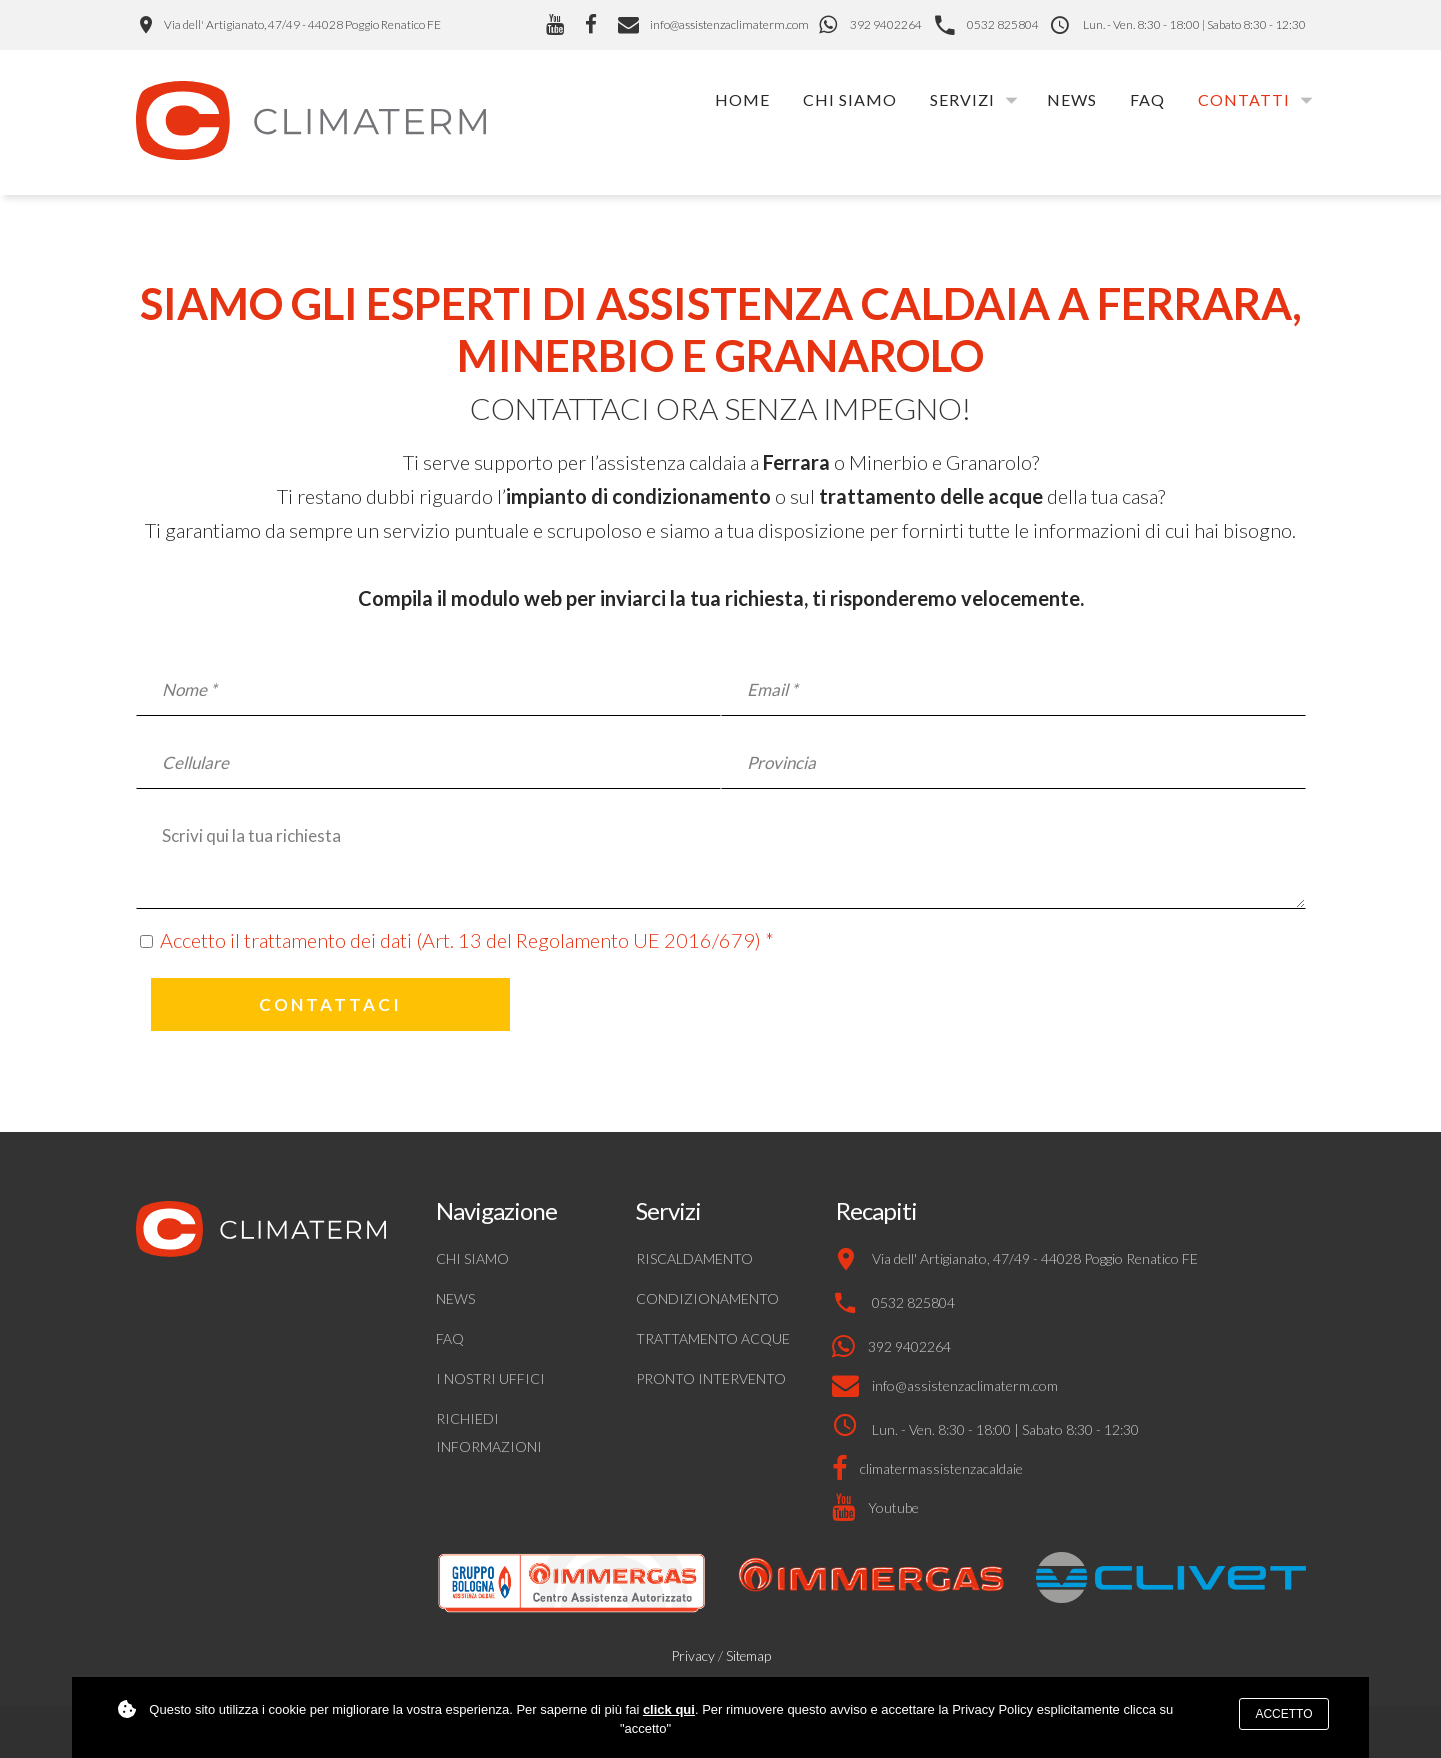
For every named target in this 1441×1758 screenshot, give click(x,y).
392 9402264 (886, 24)
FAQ (1147, 99)
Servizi (962, 99)
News (1072, 99)
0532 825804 (1003, 24)
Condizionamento (707, 1298)
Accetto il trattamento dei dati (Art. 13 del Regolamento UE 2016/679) (460, 940)
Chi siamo (850, 99)
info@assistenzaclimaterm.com (713, 24)
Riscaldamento (694, 1258)
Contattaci (330, 1004)
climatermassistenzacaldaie (941, 1468)
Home (742, 99)
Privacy (693, 1655)
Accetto (1283, 1714)
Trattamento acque (713, 1338)
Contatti (1244, 99)
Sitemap (748, 1656)
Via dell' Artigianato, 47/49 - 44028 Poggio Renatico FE (302, 24)
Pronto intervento (711, 1378)
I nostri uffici (490, 1378)
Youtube (893, 1507)
